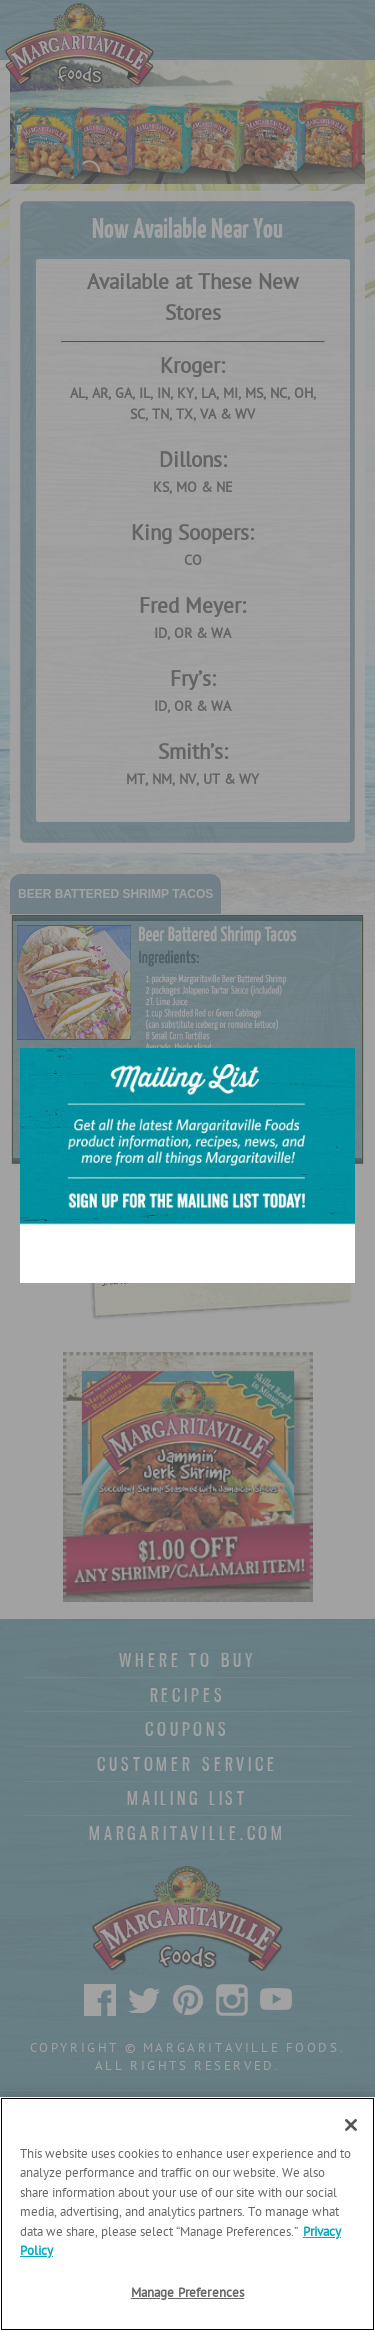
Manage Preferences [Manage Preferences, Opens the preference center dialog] (187, 2293)
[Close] (351, 2125)
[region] (187, 2214)
